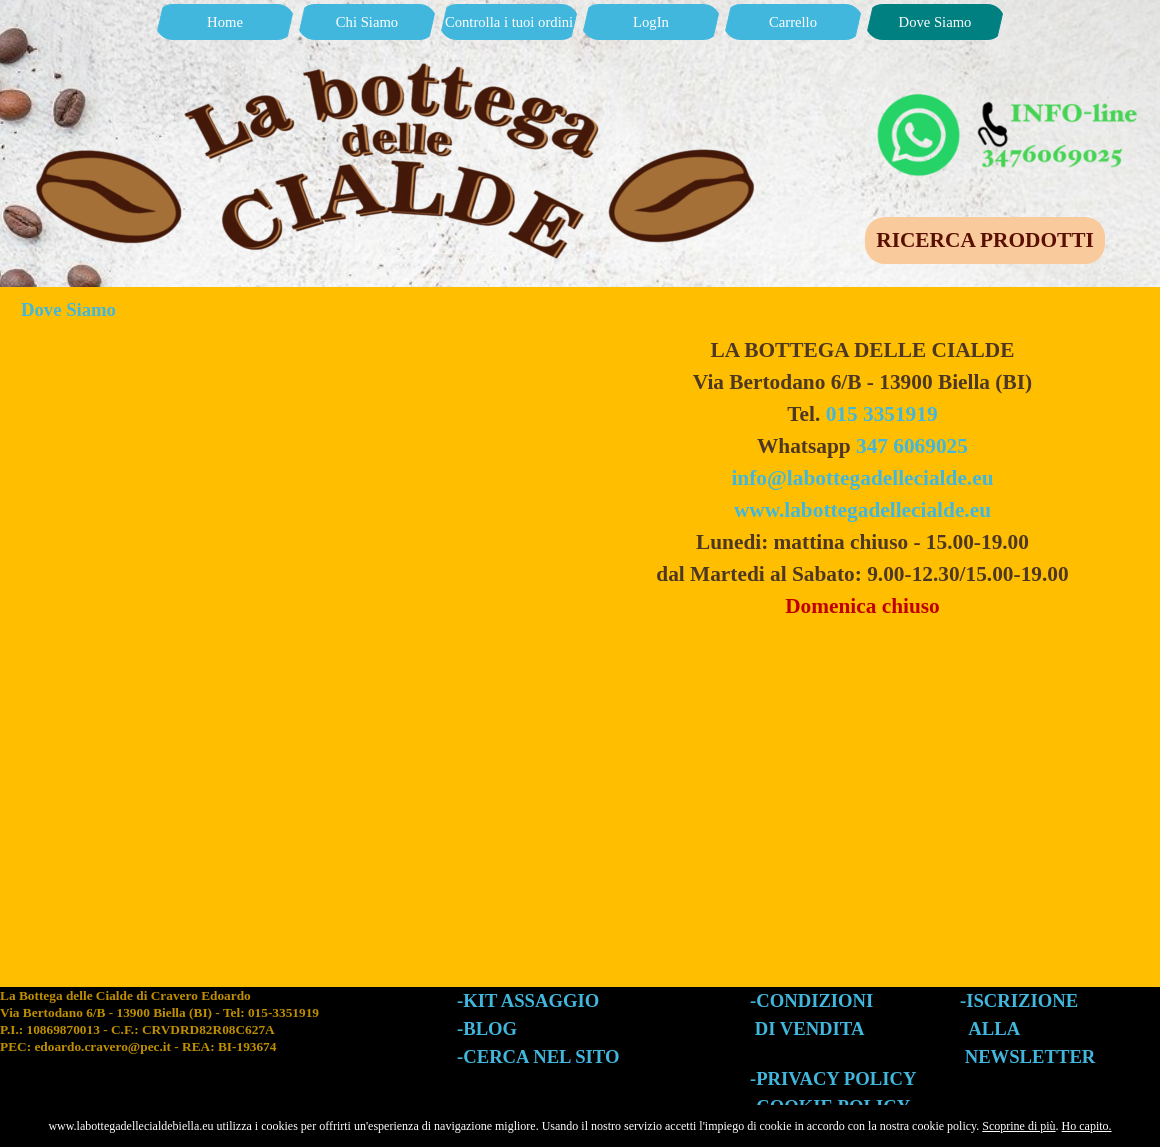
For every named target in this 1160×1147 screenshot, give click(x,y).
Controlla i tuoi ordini (509, 22)
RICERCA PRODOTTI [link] (984, 240)
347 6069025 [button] (912, 446)
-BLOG (487, 1028)
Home (225, 22)
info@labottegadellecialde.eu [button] (862, 478)
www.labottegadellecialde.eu (862, 510)
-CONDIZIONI (811, 1000)
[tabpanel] (862, 478)
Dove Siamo (935, 22)
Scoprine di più (1018, 1126)
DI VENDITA (810, 1028)
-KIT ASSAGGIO (528, 1000)
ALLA (994, 1028)
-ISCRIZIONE (1019, 1000)
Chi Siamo (367, 22)
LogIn (651, 22)
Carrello (793, 22)
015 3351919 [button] (882, 414)
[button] (1010, 98)
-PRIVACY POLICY (833, 1078)
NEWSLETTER (1030, 1056)
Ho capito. (1087, 1126)
